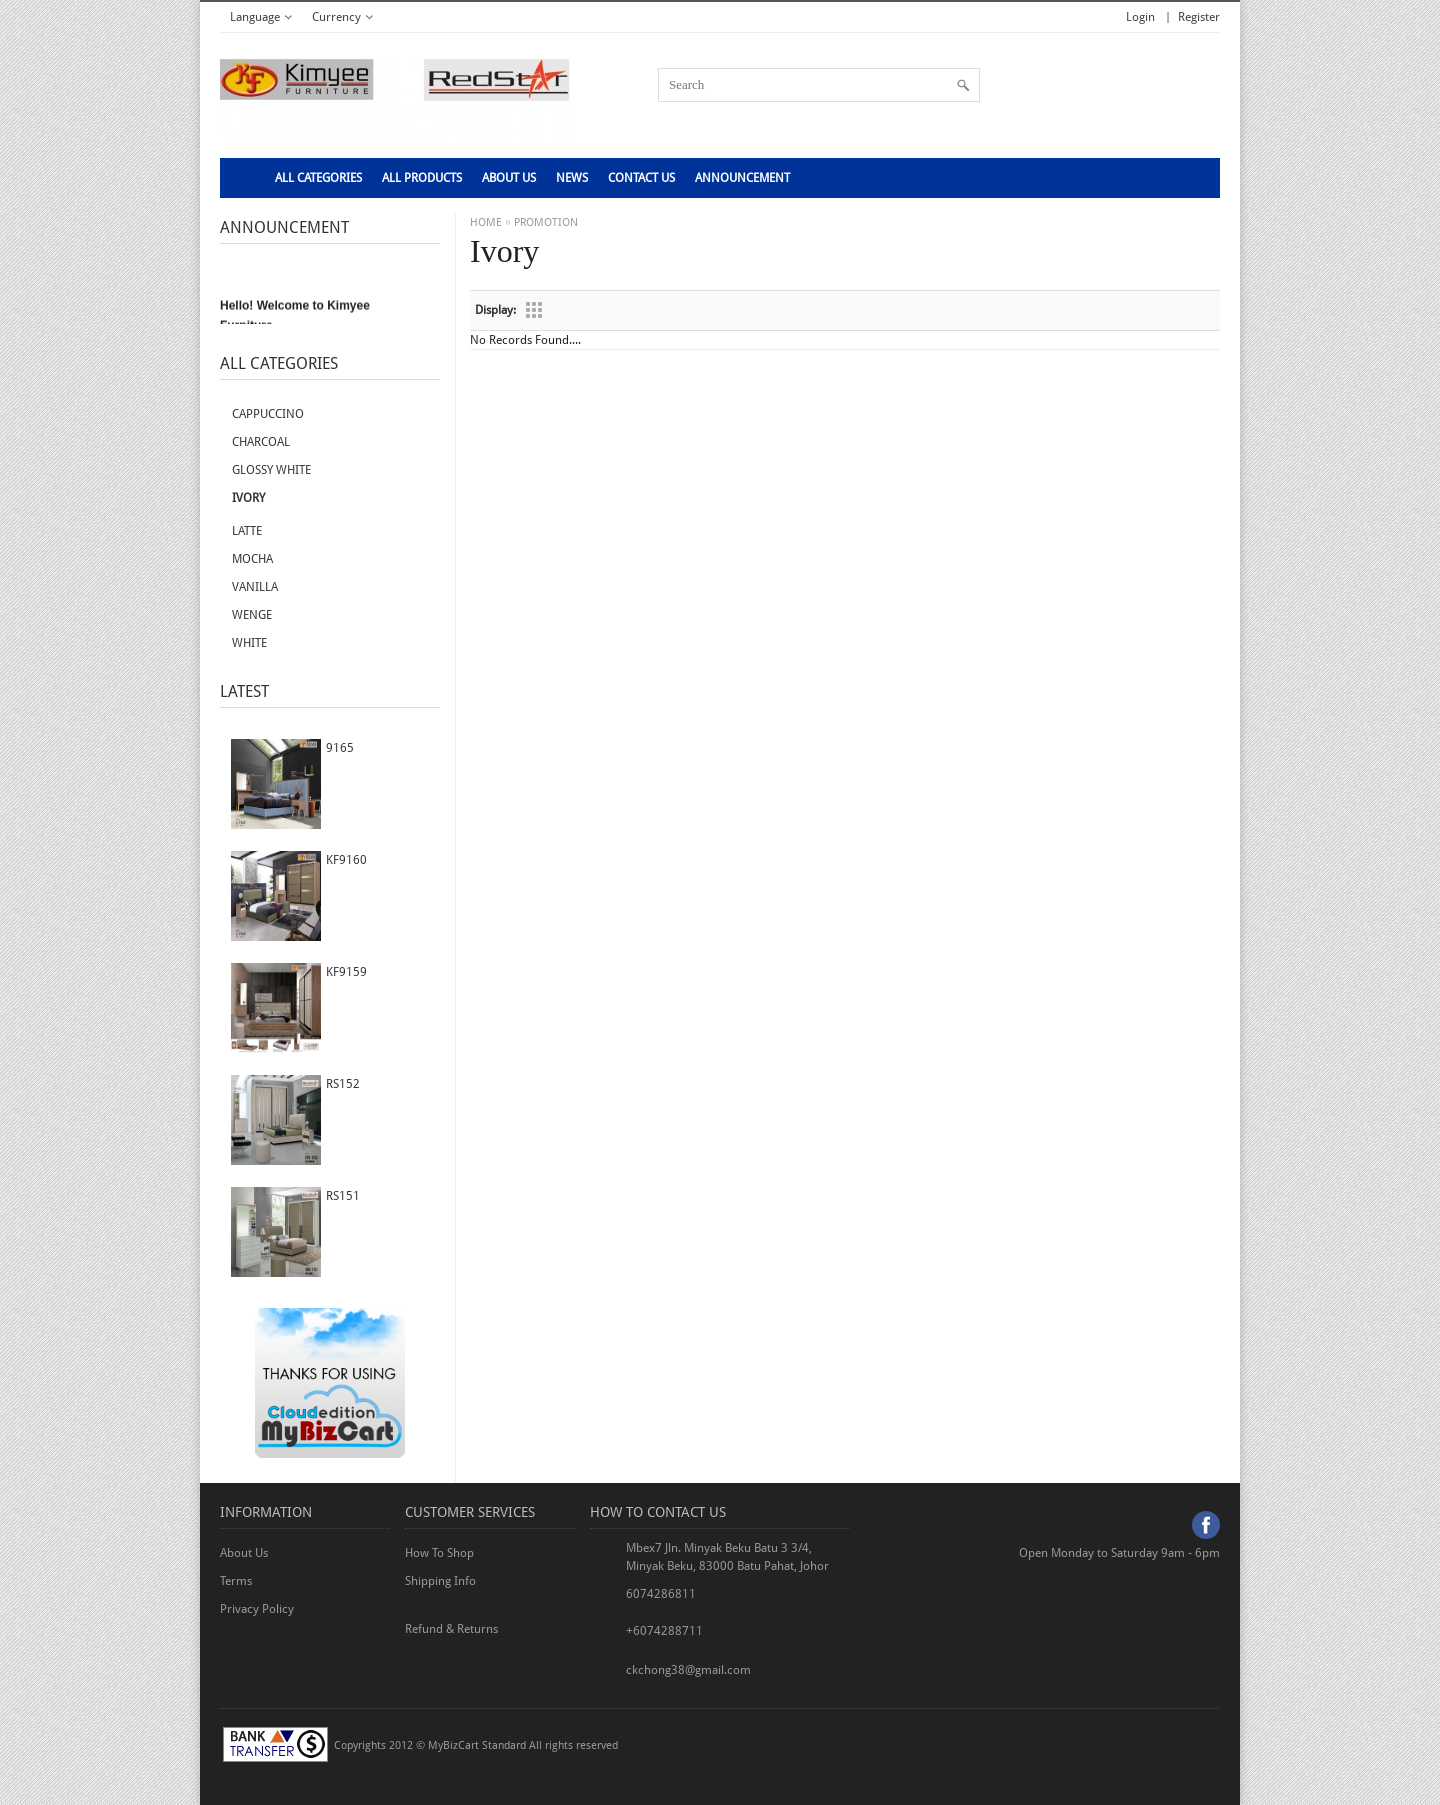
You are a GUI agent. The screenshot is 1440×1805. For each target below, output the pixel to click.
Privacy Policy (257, 1609)
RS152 (343, 1084)
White (249, 643)
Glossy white (271, 470)
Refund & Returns (451, 1629)
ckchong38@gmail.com (688, 1670)
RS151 (343, 1196)
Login (1140, 17)
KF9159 (346, 972)
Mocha (252, 559)
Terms (236, 1581)
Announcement (742, 178)
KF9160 (346, 860)
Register (1199, 17)
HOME (486, 222)
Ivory (248, 498)
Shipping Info (440, 1581)
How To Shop (439, 1553)
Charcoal (261, 442)
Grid (534, 310)
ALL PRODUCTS (422, 178)
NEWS (572, 178)
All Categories (318, 178)
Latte (247, 531)
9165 (340, 748)
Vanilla (255, 587)
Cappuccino (268, 414)
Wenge (252, 615)
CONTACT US (641, 178)
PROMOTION (546, 222)
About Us (509, 178)
